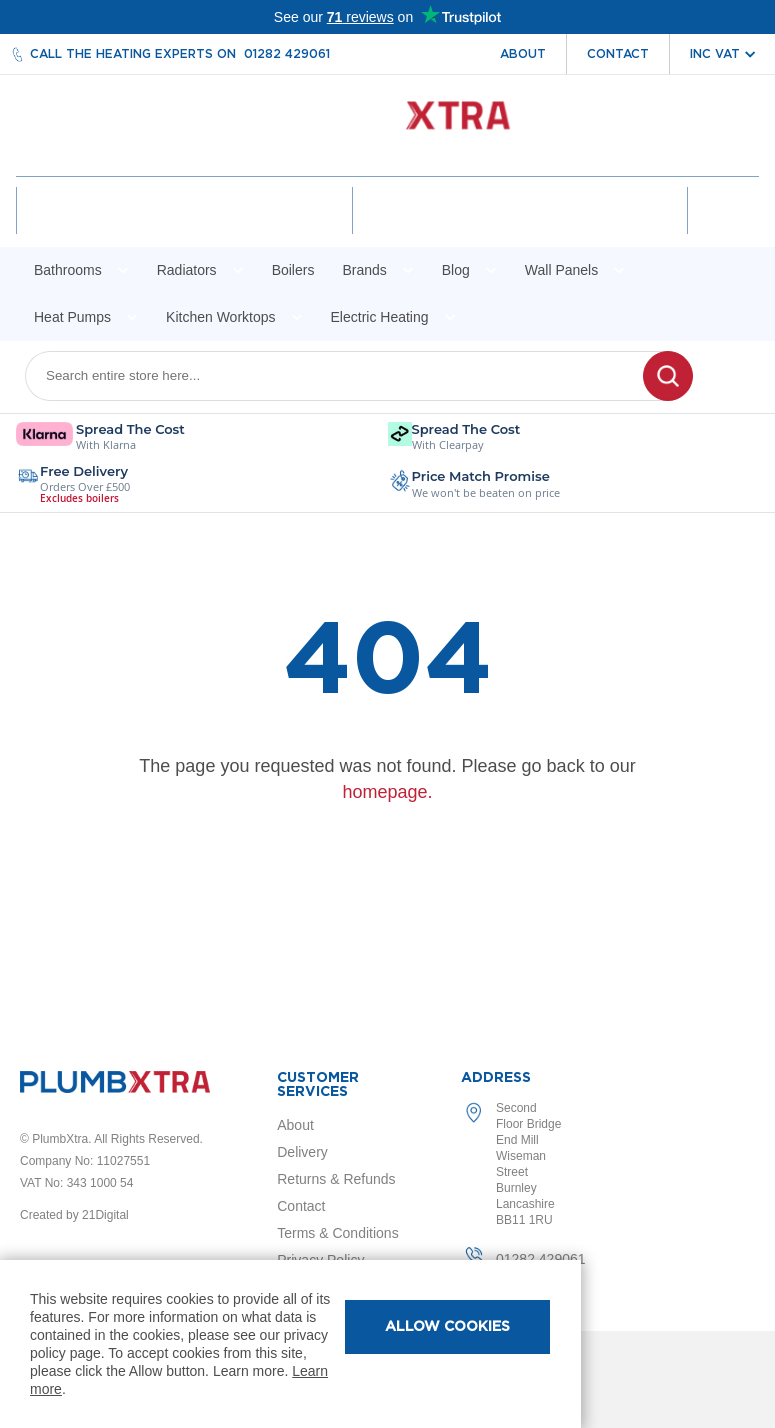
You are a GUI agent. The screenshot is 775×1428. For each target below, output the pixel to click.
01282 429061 (287, 54)
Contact (618, 54)
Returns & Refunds (336, 1179)
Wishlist (518, 228)
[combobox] (346, 393)
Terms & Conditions (337, 1233)
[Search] (668, 393)
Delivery (302, 1152)
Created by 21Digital (74, 1215)
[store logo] (387, 125)
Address (496, 1078)
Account (186, 228)
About (523, 54)
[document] (290, 1344)
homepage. (387, 809)
